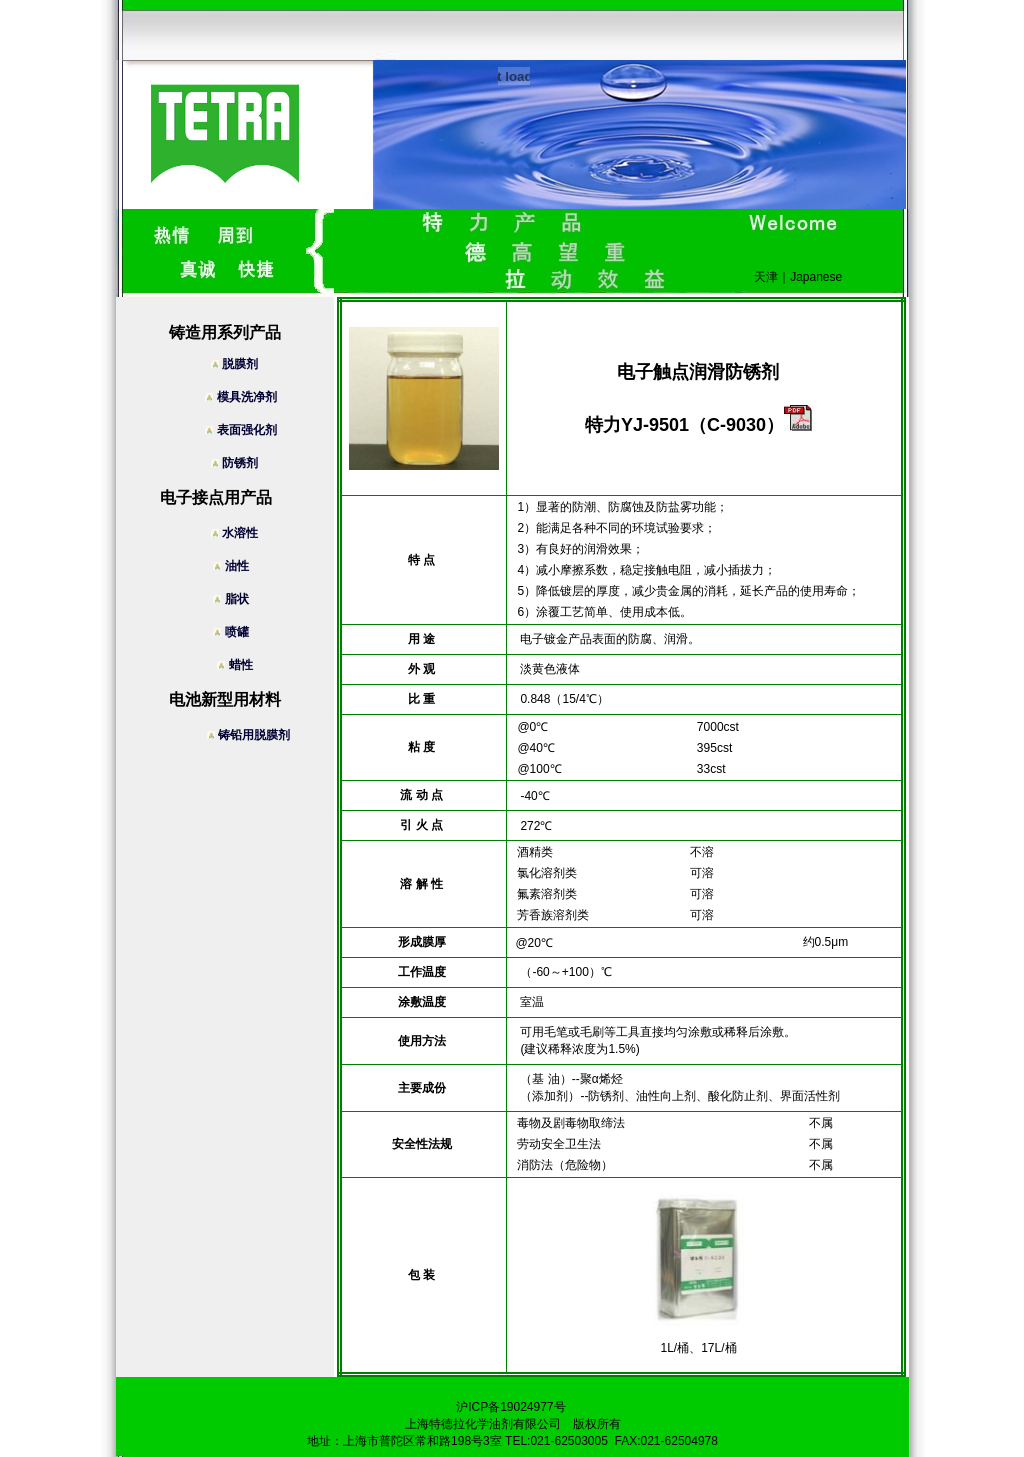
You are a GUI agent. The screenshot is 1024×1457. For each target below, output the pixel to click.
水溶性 (241, 533)
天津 (766, 277)
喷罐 (240, 632)
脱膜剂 (241, 364)
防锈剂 (241, 463)
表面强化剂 (240, 430)
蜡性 (249, 665)
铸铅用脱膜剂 (250, 735)
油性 (240, 566)
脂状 (240, 599)
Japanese (816, 277)
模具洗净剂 (240, 397)
